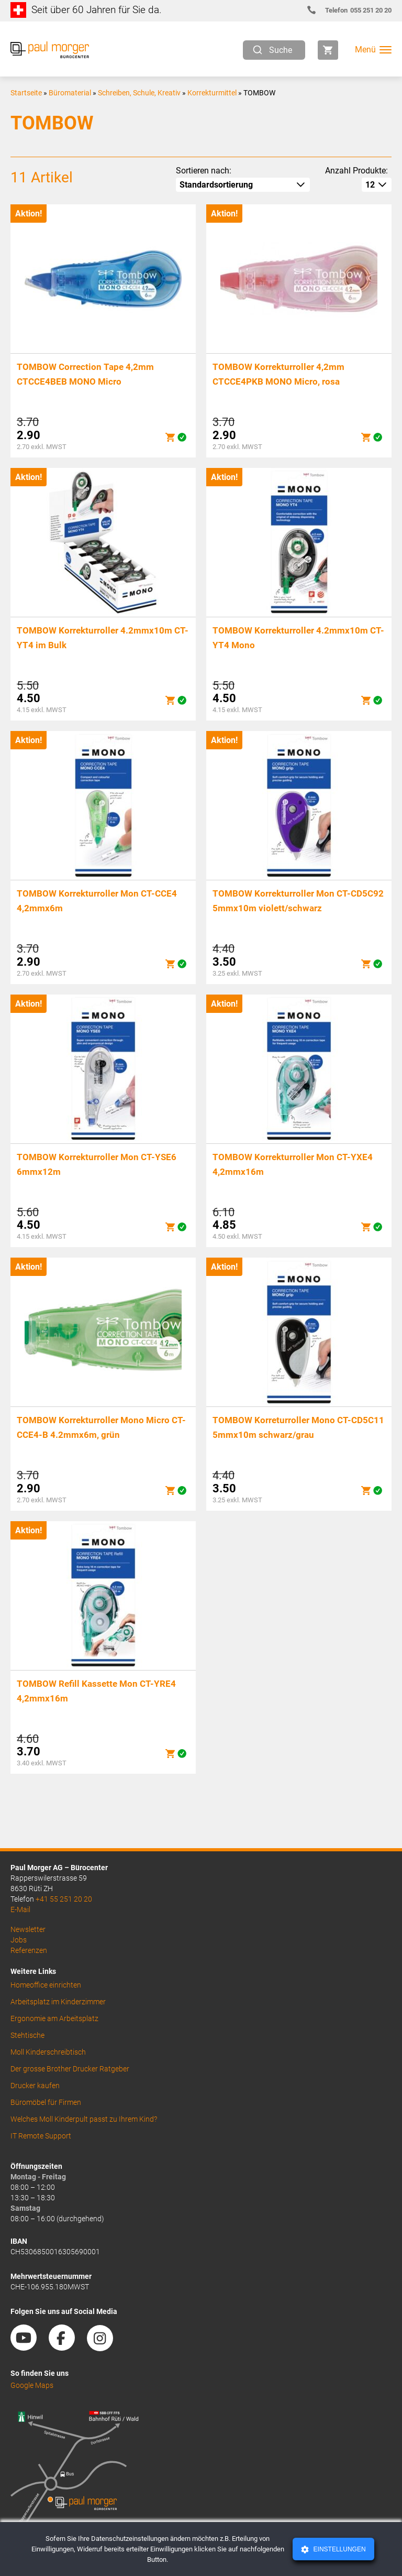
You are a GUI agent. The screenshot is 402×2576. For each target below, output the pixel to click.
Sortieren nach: (203, 171)
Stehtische (27, 2035)
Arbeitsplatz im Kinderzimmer (58, 2002)
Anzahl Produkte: (356, 171)
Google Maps (31, 2385)
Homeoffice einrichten (45, 1985)
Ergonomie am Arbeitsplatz (54, 2018)
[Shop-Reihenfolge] (243, 185)
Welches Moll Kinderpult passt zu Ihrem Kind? (83, 2119)
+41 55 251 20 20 (64, 1899)
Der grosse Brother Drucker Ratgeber (69, 2069)
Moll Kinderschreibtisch (48, 2052)
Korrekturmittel (212, 93)
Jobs (18, 1940)
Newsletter (28, 1929)
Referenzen (28, 1950)
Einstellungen (338, 2549)
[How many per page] (377, 185)
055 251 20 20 (354, 10)
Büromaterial (70, 93)
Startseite (26, 93)
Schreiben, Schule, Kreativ (139, 93)
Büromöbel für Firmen (45, 2102)
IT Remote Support (40, 2136)
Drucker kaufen (35, 2085)
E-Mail (20, 1909)
